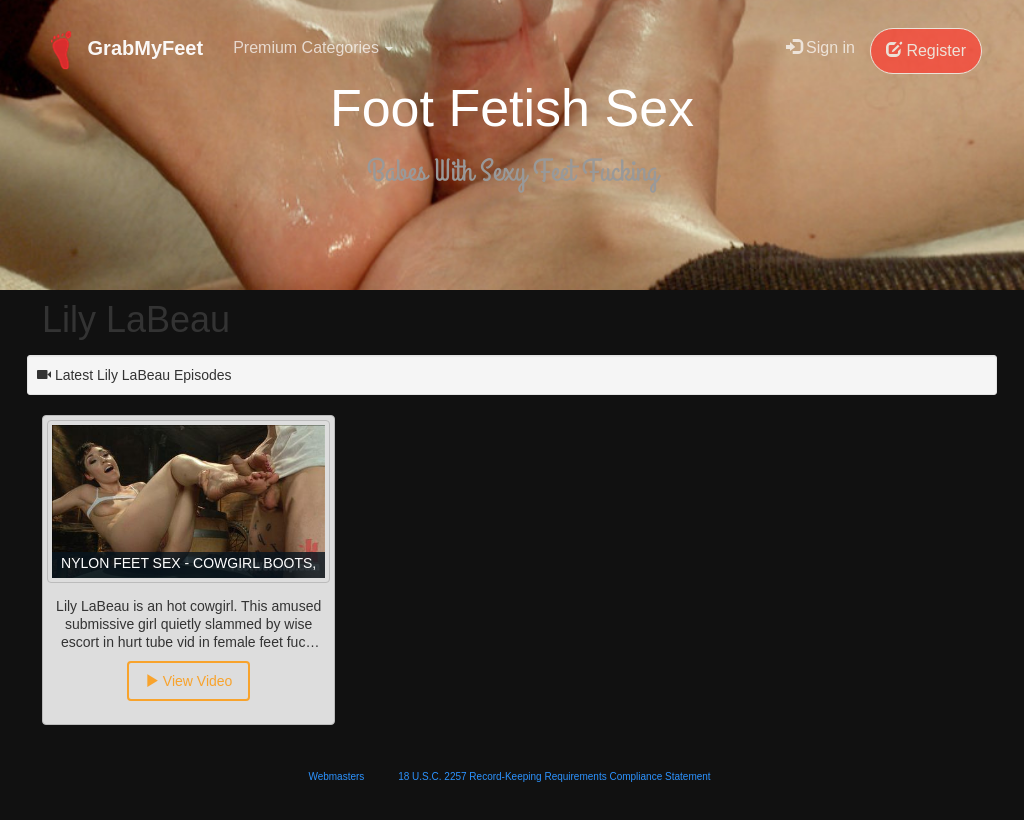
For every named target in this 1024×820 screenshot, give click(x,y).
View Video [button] (188, 681)
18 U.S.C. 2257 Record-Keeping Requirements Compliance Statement (554, 776)
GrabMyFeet (122, 50)
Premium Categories (313, 47)
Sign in (820, 47)
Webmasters (336, 776)
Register (926, 50)
